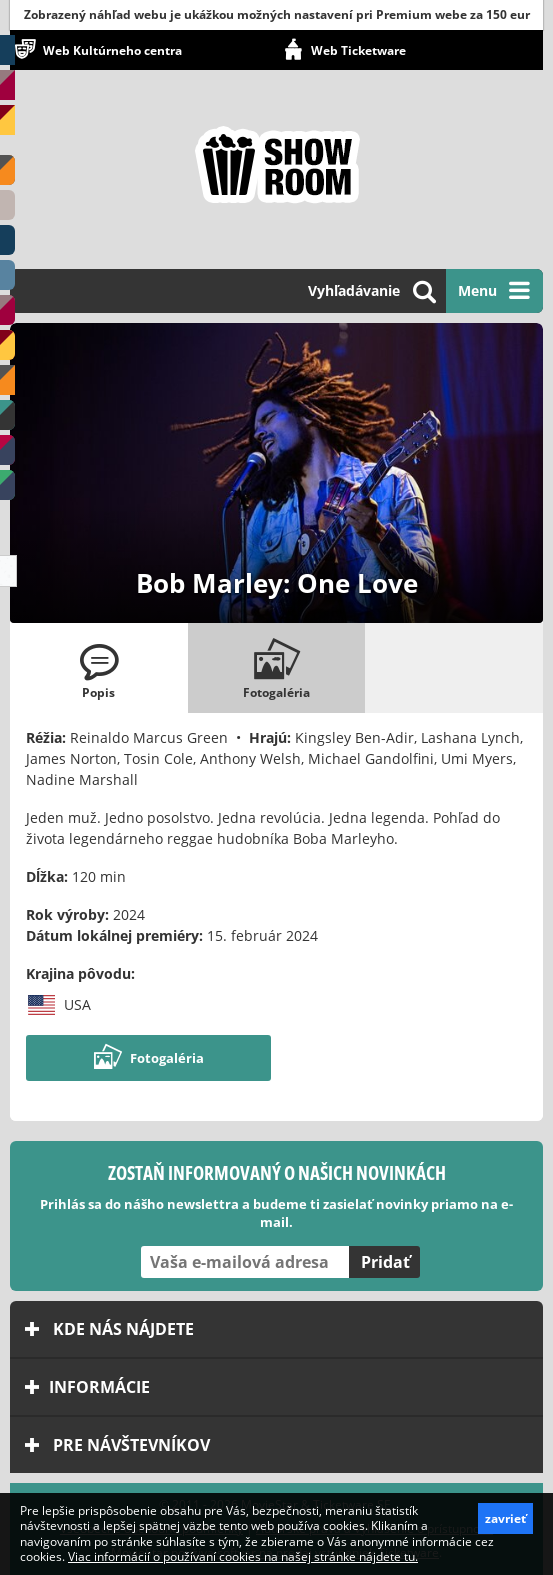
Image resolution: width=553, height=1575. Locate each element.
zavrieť (505, 1518)
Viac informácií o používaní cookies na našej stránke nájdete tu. (243, 1556)
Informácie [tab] (87, 1387)
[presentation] (99, 668)
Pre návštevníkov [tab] (117, 1445)
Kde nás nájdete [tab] (109, 1329)
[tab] (99, 668)
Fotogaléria (148, 1058)
